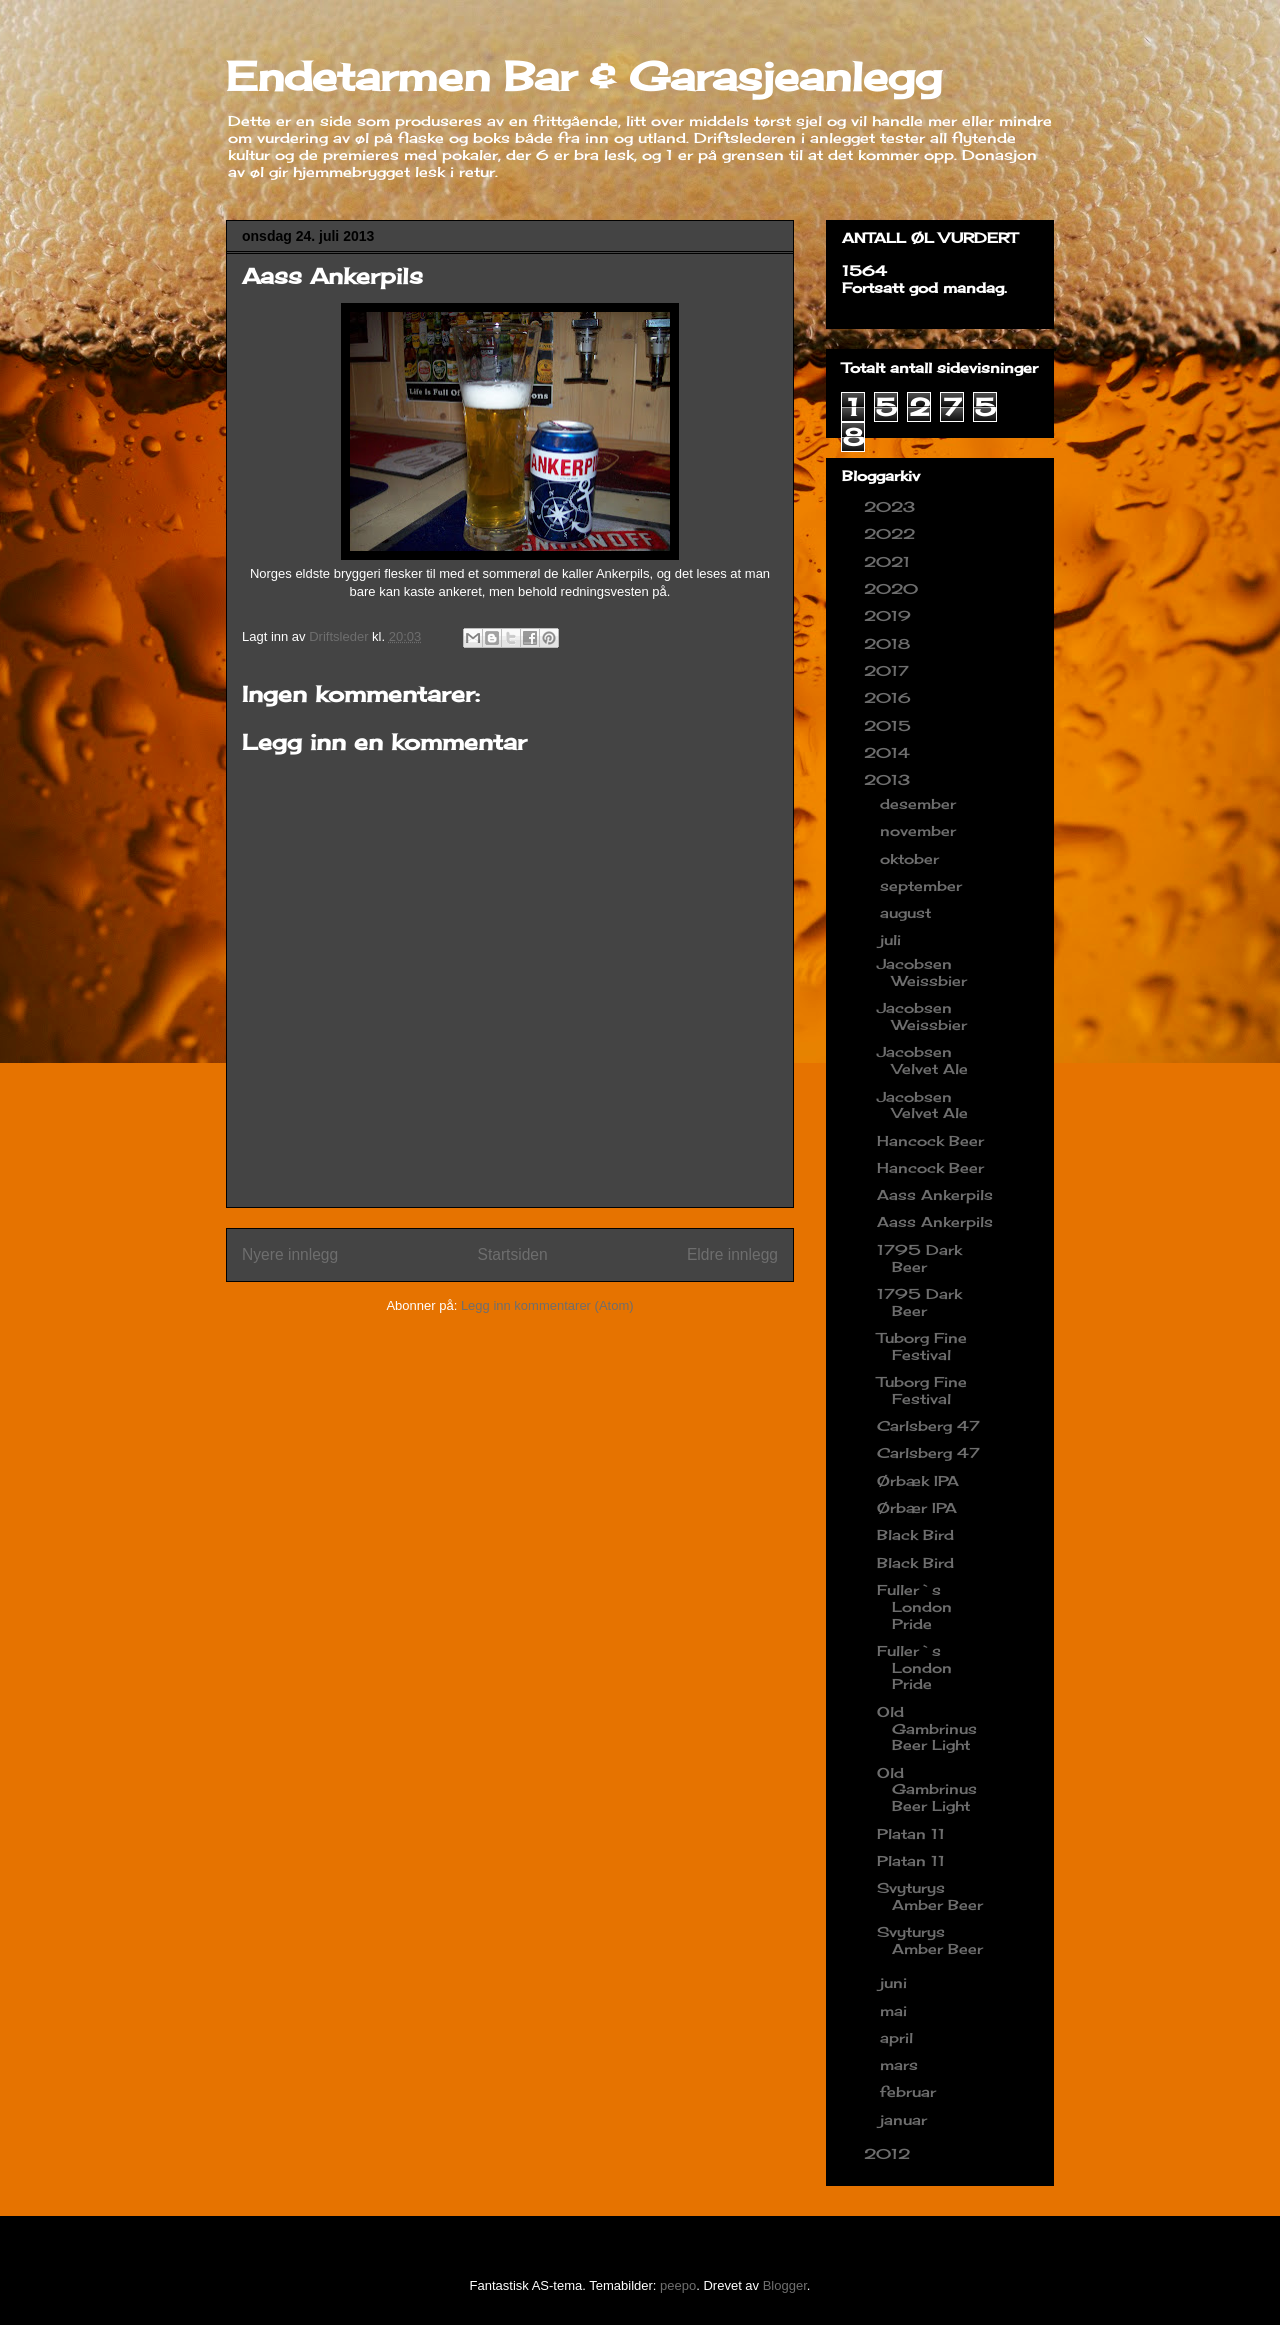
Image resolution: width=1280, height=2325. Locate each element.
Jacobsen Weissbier (922, 972)
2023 (892, 506)
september (923, 885)
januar (906, 2119)
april (899, 2037)
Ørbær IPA (917, 1507)
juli (893, 939)
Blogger (785, 2285)
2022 (892, 533)
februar (910, 2091)
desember (920, 803)
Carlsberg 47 (928, 1425)
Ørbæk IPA (918, 1480)
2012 (889, 2153)
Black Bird (915, 1534)
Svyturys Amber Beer (930, 1896)
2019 (890, 615)
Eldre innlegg (732, 1254)
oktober (912, 858)
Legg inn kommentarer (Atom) (547, 1305)
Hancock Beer (930, 1140)
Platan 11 (911, 1833)
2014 (889, 752)
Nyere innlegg (290, 1254)
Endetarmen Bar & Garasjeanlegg (584, 76)
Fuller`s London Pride (914, 1606)
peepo (678, 2285)
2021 (889, 561)
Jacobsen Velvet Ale (922, 1060)
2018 (889, 643)
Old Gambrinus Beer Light (927, 1728)
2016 (890, 697)
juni (896, 1982)
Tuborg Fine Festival (922, 1346)
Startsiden (512, 1254)
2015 (890, 725)
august (908, 912)
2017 (889, 670)
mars (901, 2064)
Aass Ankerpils (935, 1194)
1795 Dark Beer (919, 1258)
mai (896, 2010)
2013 (889, 779)
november (920, 830)
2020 (893, 588)
